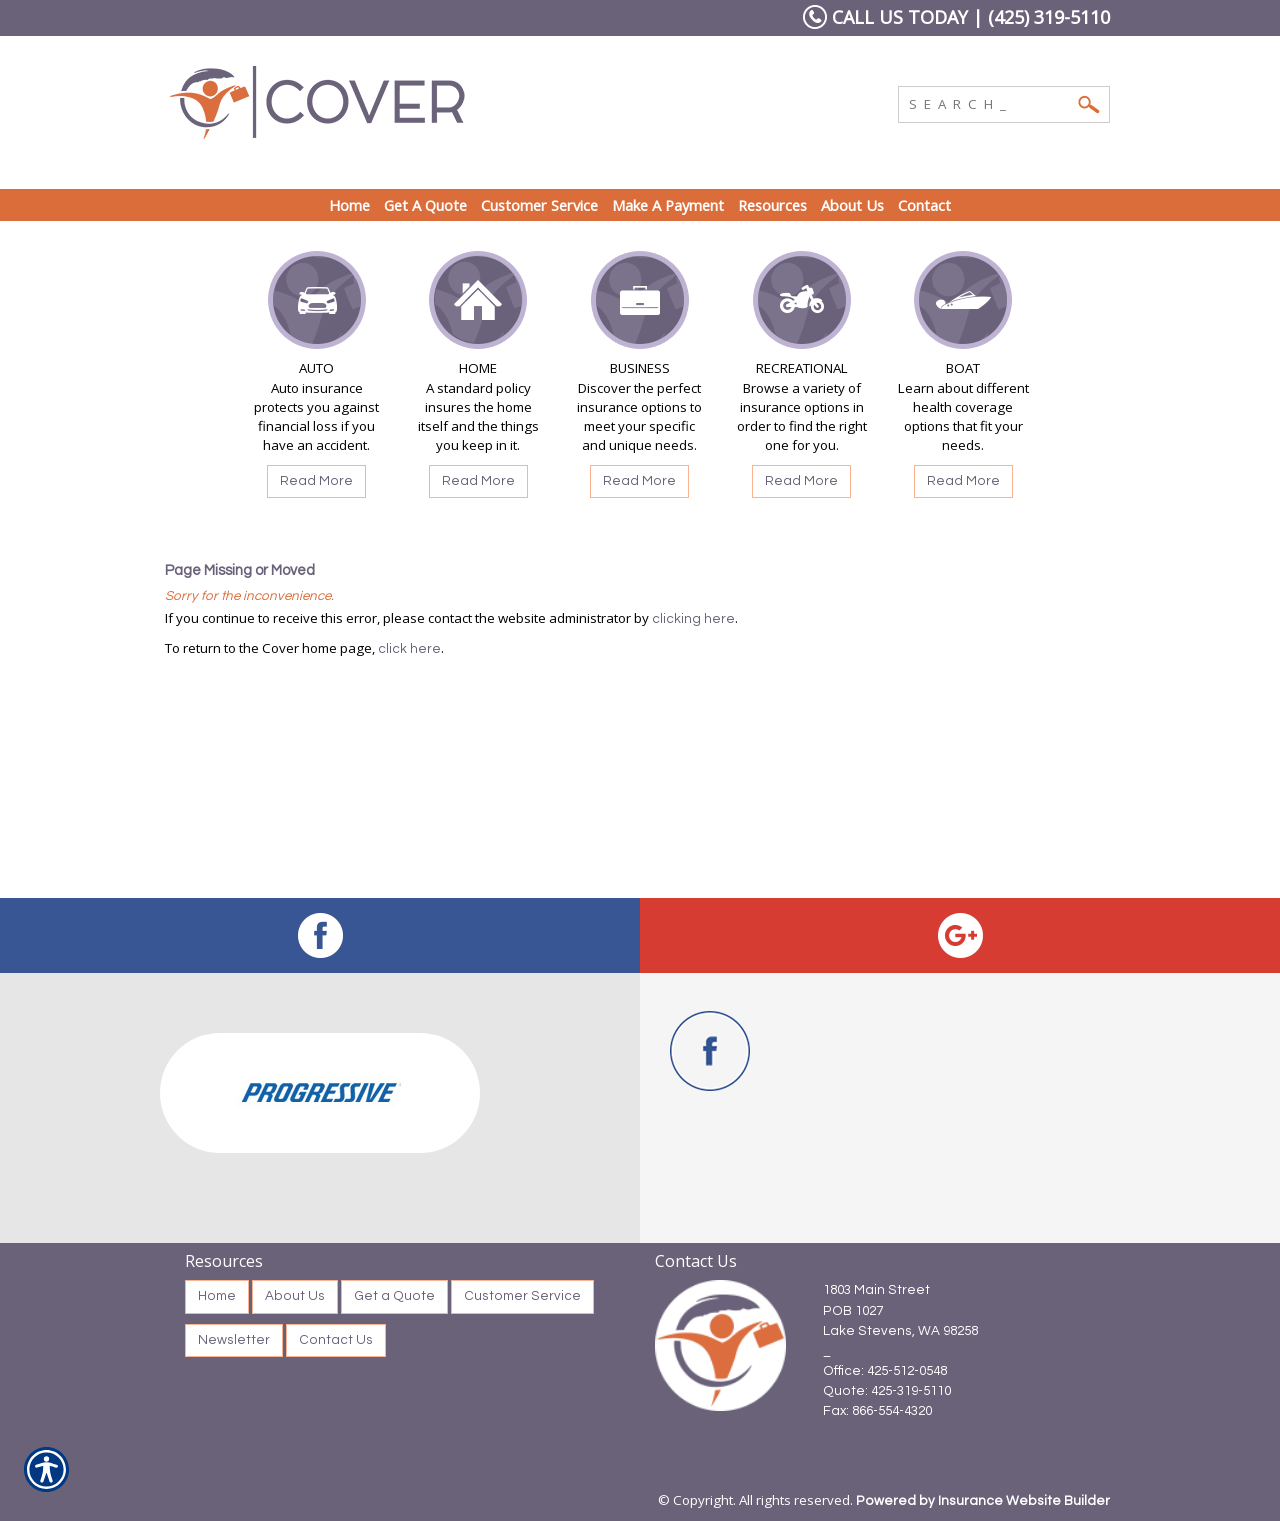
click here (409, 649)
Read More (316, 481)
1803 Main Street (876, 1290)
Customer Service (522, 1296)
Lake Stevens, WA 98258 (900, 1331)
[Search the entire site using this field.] (989, 102)
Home (217, 1296)
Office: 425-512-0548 (885, 1371)
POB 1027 (853, 1311)
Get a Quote (394, 1296)
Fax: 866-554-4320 (877, 1411)
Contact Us (336, 1340)
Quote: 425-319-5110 (887, 1391)
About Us (295, 1296)
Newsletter (234, 1340)
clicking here (693, 619)
